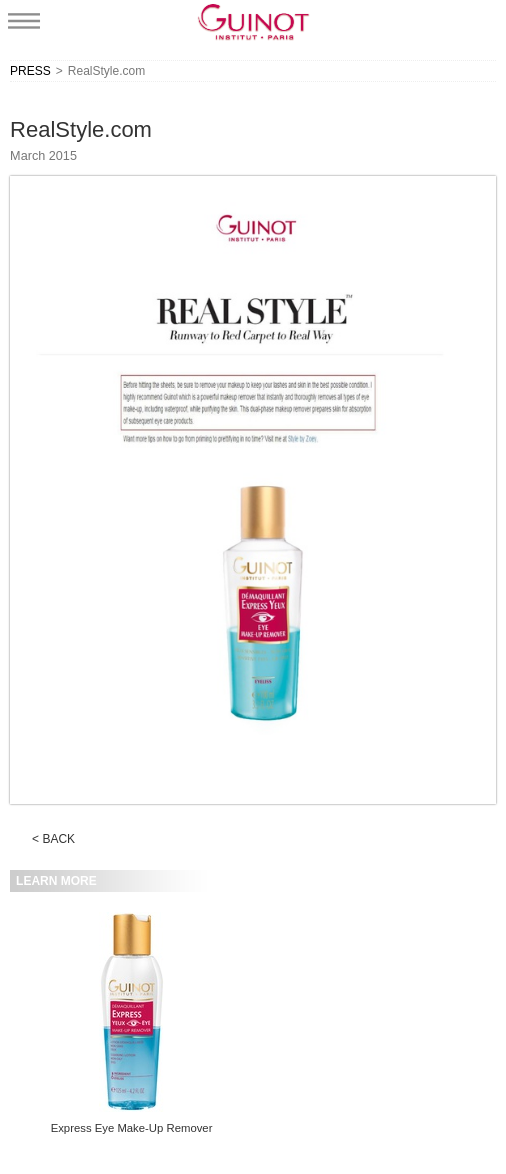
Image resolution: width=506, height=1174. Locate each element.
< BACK (53, 839)
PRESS (30, 71)
